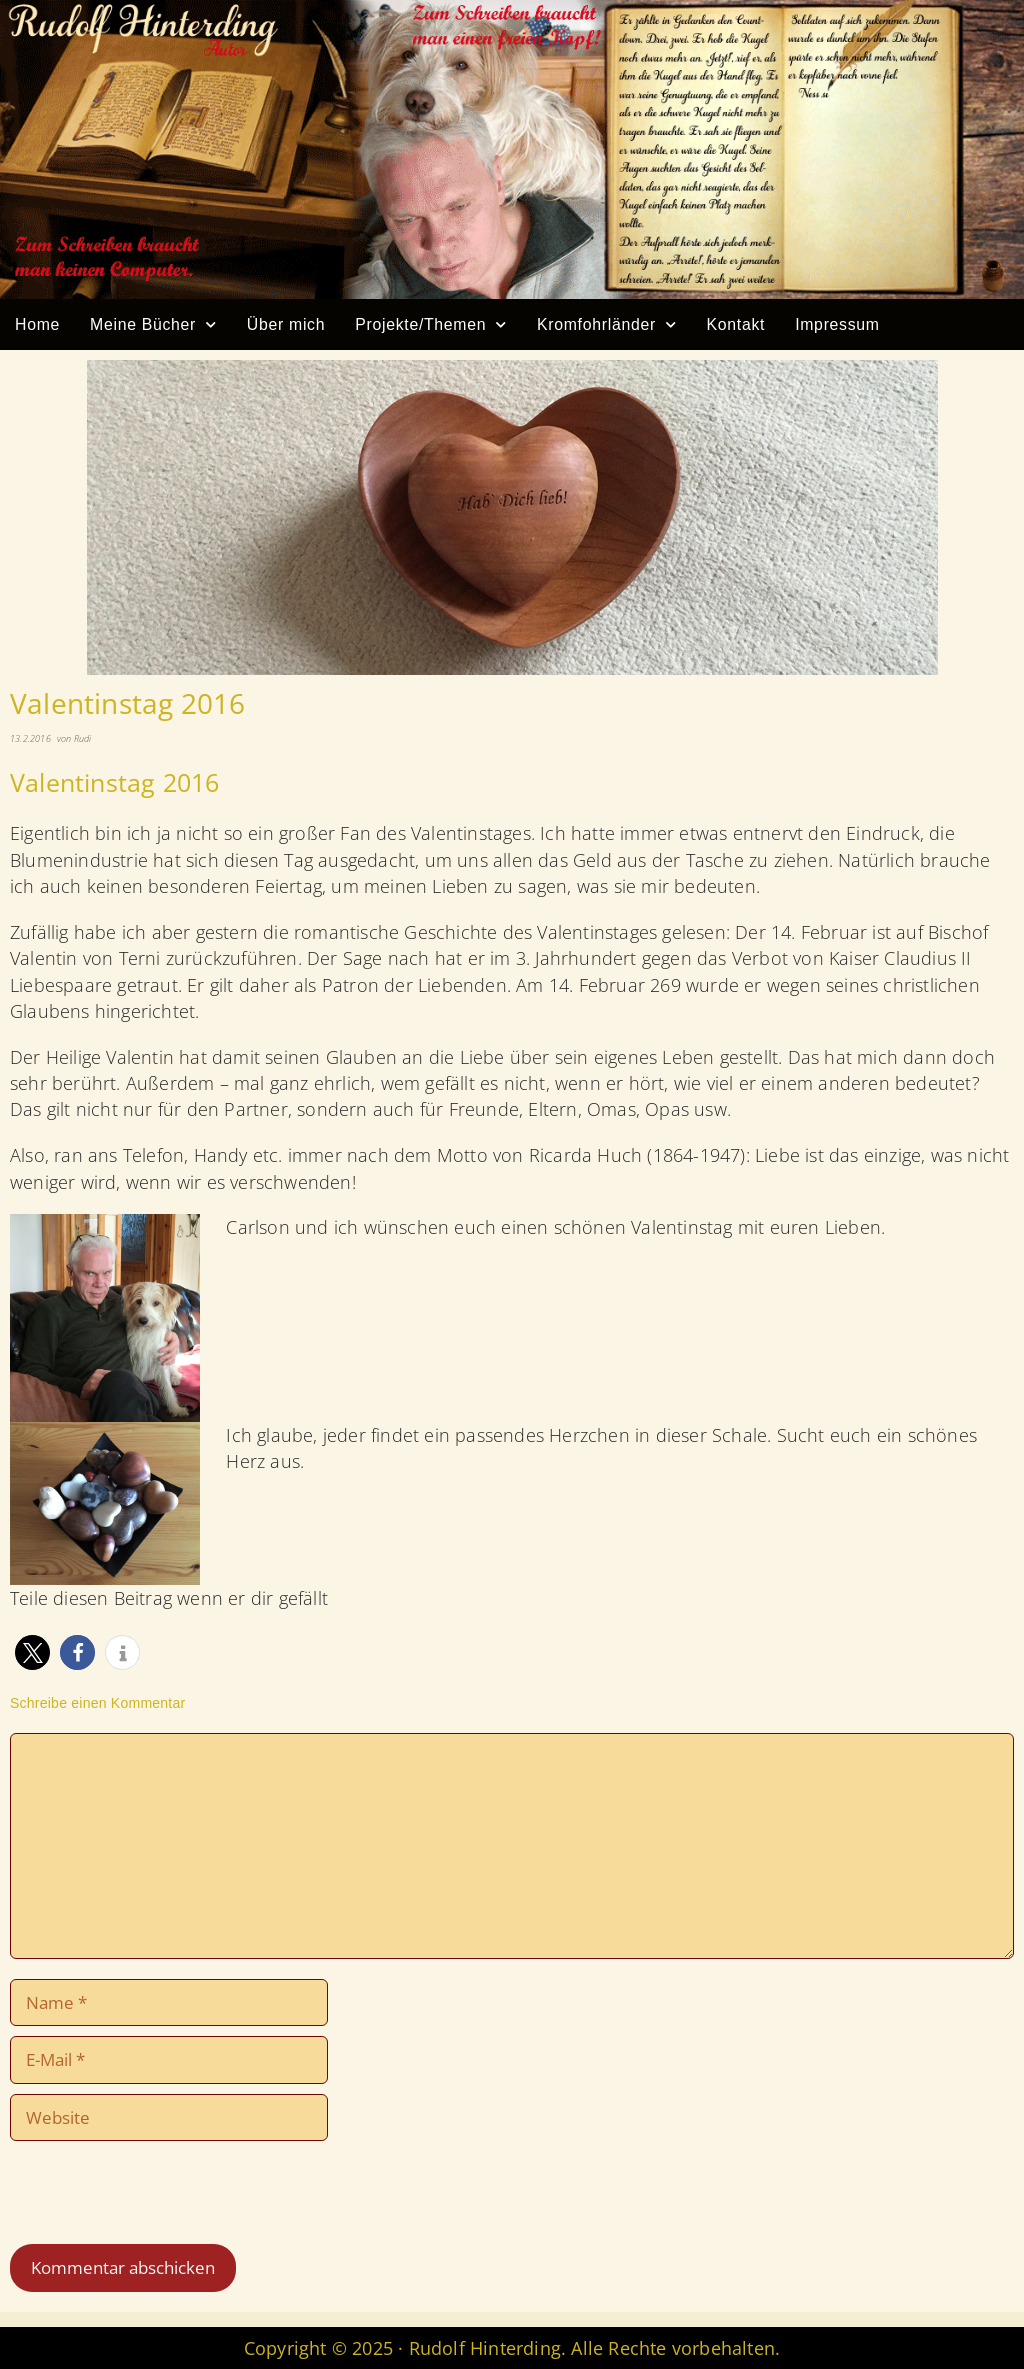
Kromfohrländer (607, 324)
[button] (32, 1652)
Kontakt (736, 324)
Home (37, 324)
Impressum (837, 324)
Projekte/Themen (431, 324)
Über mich (286, 324)
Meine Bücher (153, 324)
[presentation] (146, 2195)
